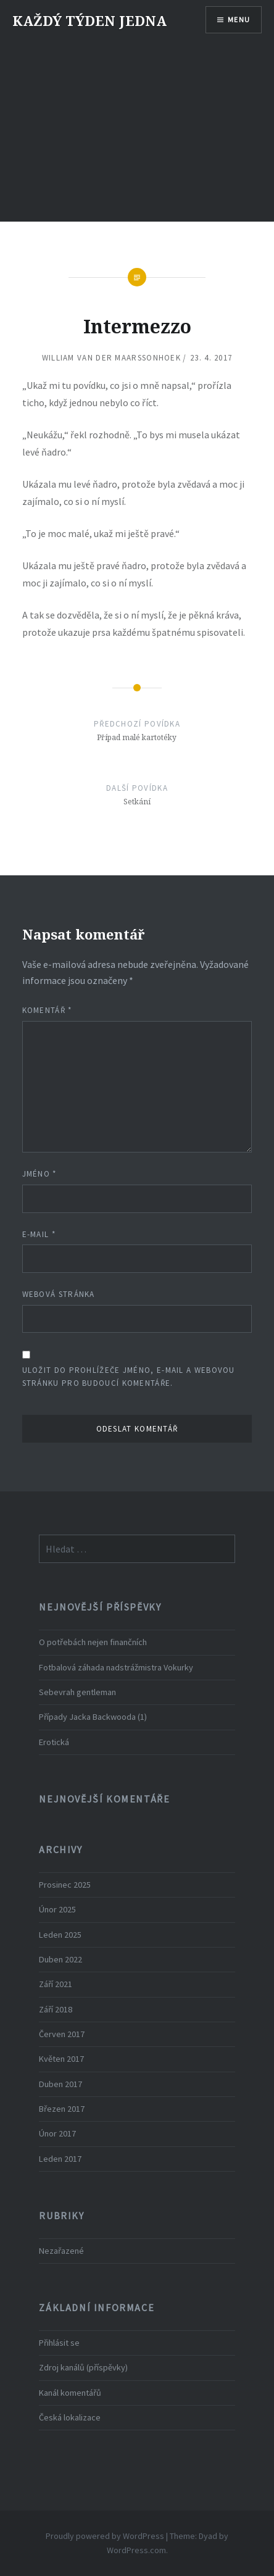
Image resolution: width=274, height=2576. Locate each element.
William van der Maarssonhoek (111, 357)
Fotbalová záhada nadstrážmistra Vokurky (116, 1667)
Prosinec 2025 (65, 1884)
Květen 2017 (61, 2058)
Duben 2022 (60, 1959)
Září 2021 (55, 1984)
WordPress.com (136, 2550)
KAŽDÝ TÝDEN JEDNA (89, 20)
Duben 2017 (60, 2084)
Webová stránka (58, 1294)
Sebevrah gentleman (77, 1692)
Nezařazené (61, 2250)
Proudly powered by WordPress (105, 2535)
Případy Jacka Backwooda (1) (93, 1716)
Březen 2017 (62, 2108)
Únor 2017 (57, 2133)
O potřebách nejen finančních (93, 1642)
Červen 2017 (62, 2034)
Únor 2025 (57, 1909)
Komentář (47, 1010)
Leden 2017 (60, 2158)
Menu (239, 19)
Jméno (39, 1174)
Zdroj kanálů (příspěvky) (83, 2367)
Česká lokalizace (70, 2417)
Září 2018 (55, 2009)
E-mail (39, 1234)
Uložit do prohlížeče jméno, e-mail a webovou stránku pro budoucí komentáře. (128, 1376)
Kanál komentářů (70, 2392)
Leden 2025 (60, 1934)
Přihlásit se (59, 2342)
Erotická (54, 1742)
